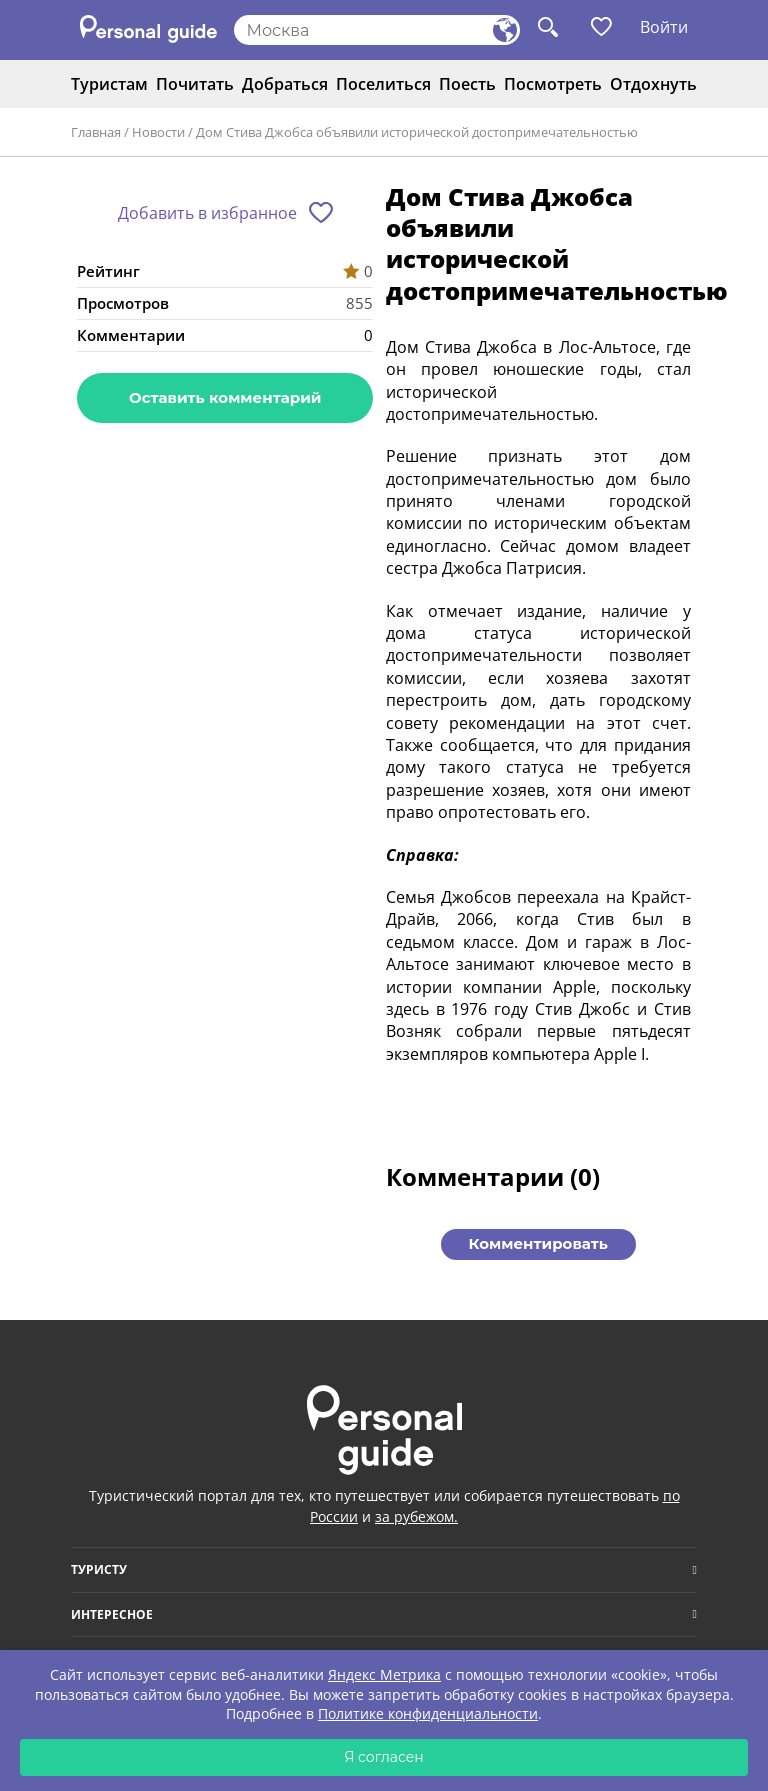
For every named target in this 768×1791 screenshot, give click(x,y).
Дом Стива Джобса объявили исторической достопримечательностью (417, 132)
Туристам (109, 84)
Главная (96, 132)
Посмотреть (553, 84)
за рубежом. (416, 1516)
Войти (664, 27)
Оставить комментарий (225, 397)
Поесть (467, 84)
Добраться (285, 84)
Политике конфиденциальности (428, 1713)
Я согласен (384, 1757)
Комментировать (538, 1243)
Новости (158, 132)
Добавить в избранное (207, 213)
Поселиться (383, 84)
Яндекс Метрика (384, 1674)
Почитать (195, 84)
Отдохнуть (653, 84)
